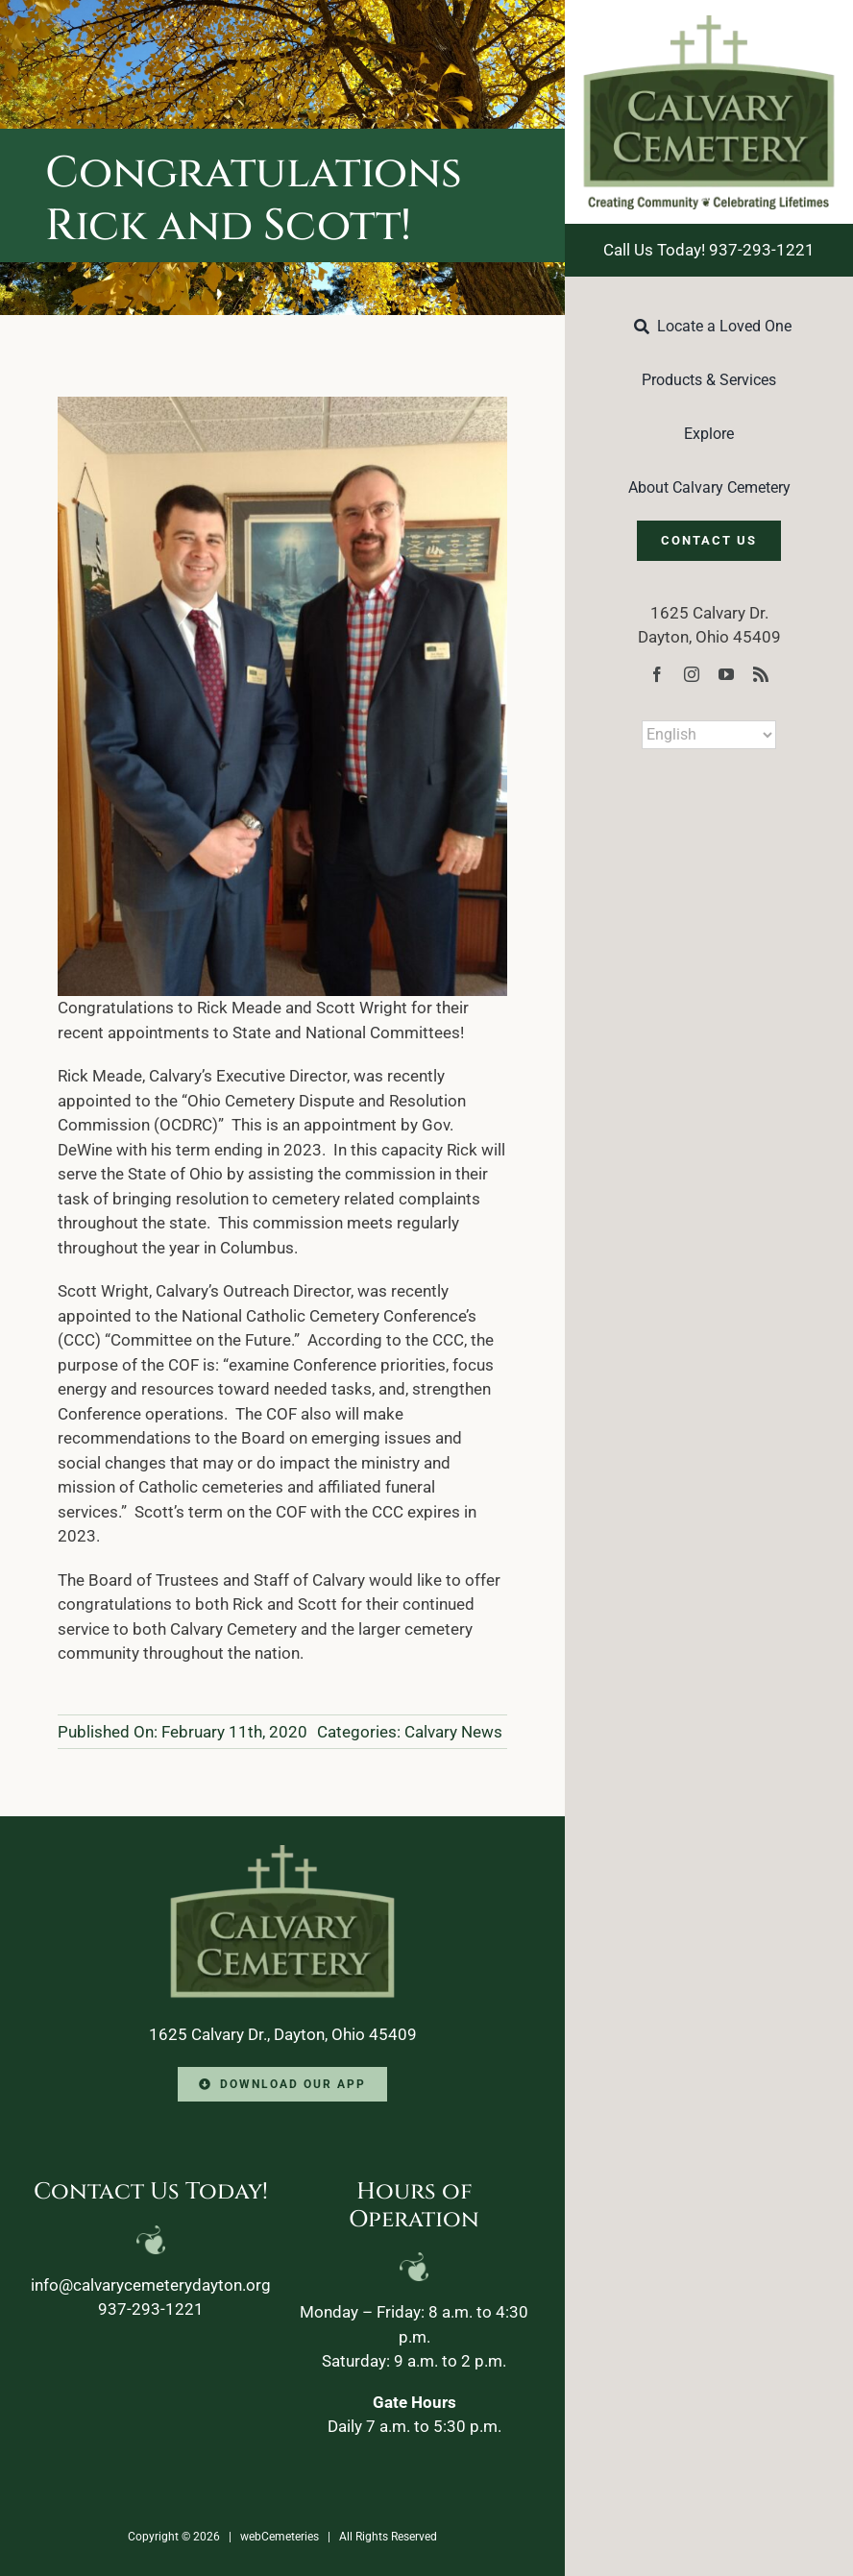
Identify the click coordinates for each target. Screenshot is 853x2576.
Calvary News (453, 1731)
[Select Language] (709, 734)
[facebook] (657, 674)
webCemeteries (279, 2536)
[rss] (760, 674)
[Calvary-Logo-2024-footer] (282, 1852)
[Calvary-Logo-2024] (708, 23)
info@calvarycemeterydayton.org (151, 2285)
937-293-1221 (151, 2309)
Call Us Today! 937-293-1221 (709, 249)
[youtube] (726, 674)
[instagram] (691, 674)
